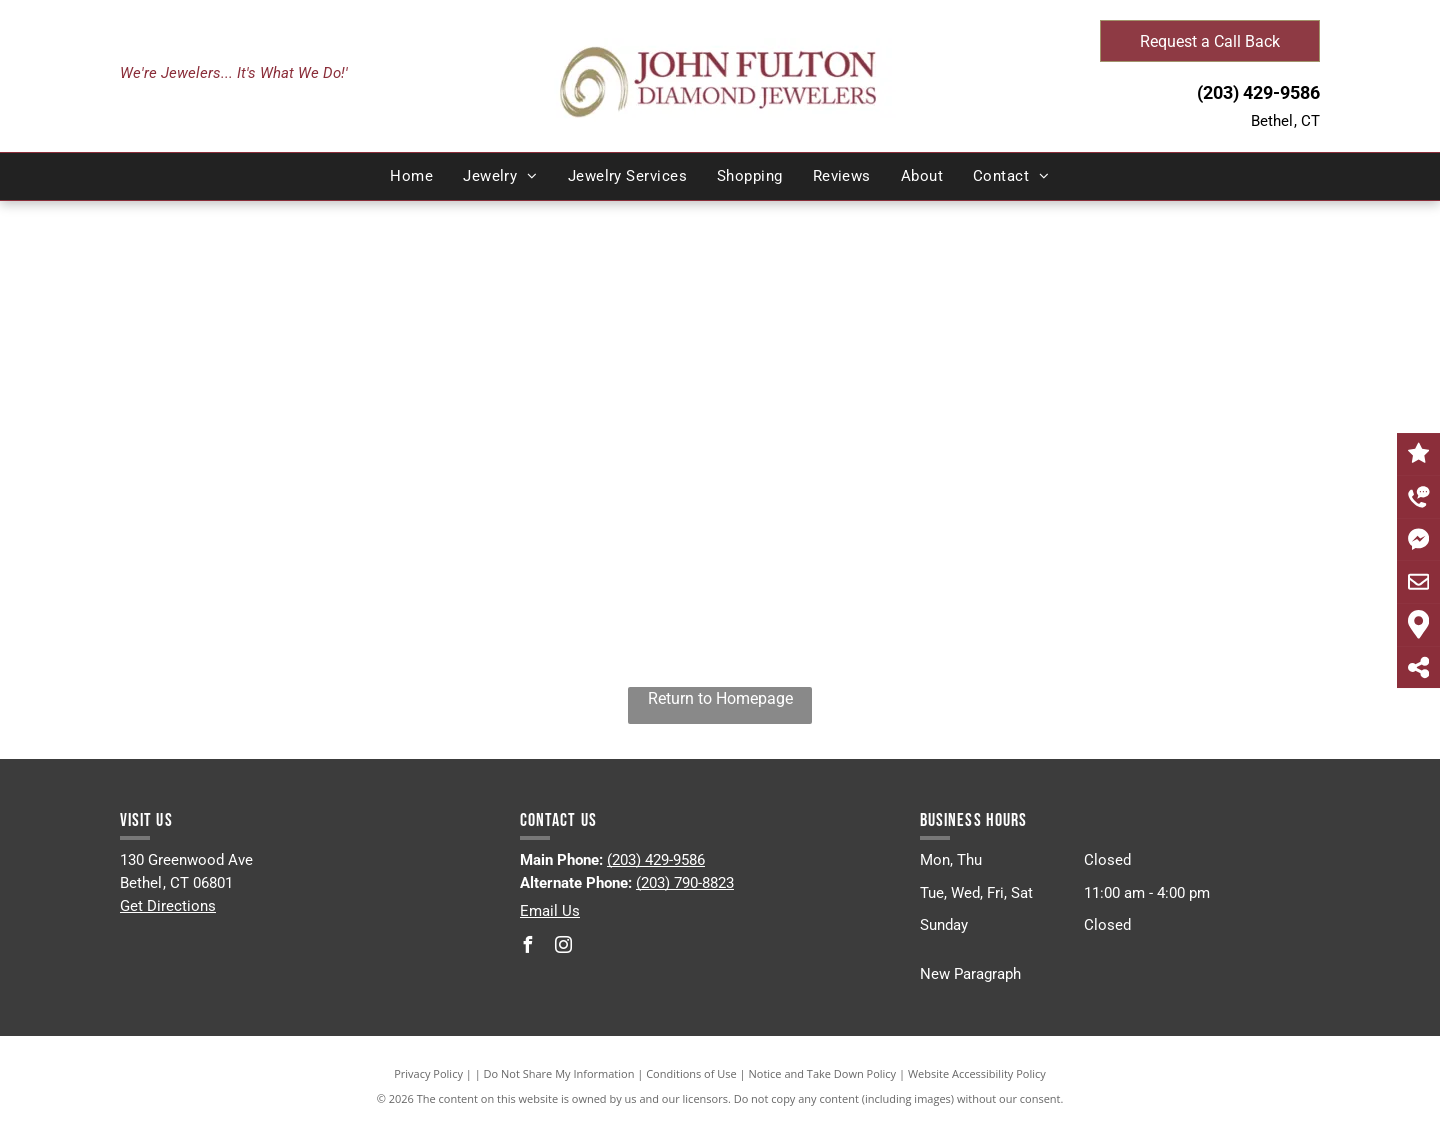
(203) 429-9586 (1258, 92)
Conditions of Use (691, 1073)
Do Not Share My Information (559, 1073)
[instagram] (564, 947)
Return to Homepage (720, 698)
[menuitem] (411, 176)
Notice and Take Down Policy (823, 1073)
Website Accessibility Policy (977, 1073)
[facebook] (528, 947)
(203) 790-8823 (685, 883)
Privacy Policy (428, 1073)
